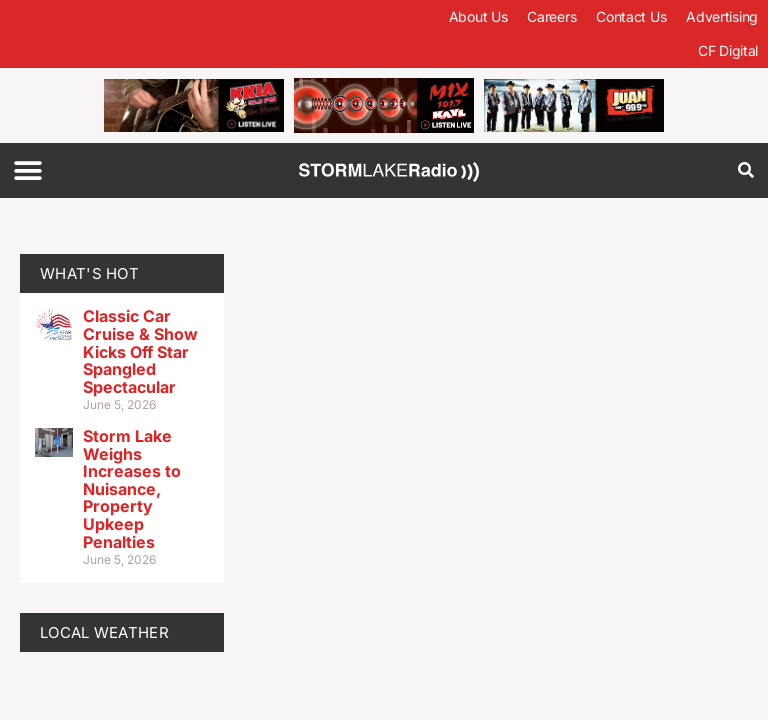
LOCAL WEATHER (104, 632)
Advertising (722, 16)
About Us (478, 16)
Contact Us (631, 16)
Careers (551, 16)
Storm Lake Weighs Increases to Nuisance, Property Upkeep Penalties (132, 489)
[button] (27, 170)
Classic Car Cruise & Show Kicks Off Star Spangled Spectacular (140, 351)
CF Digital (728, 50)
